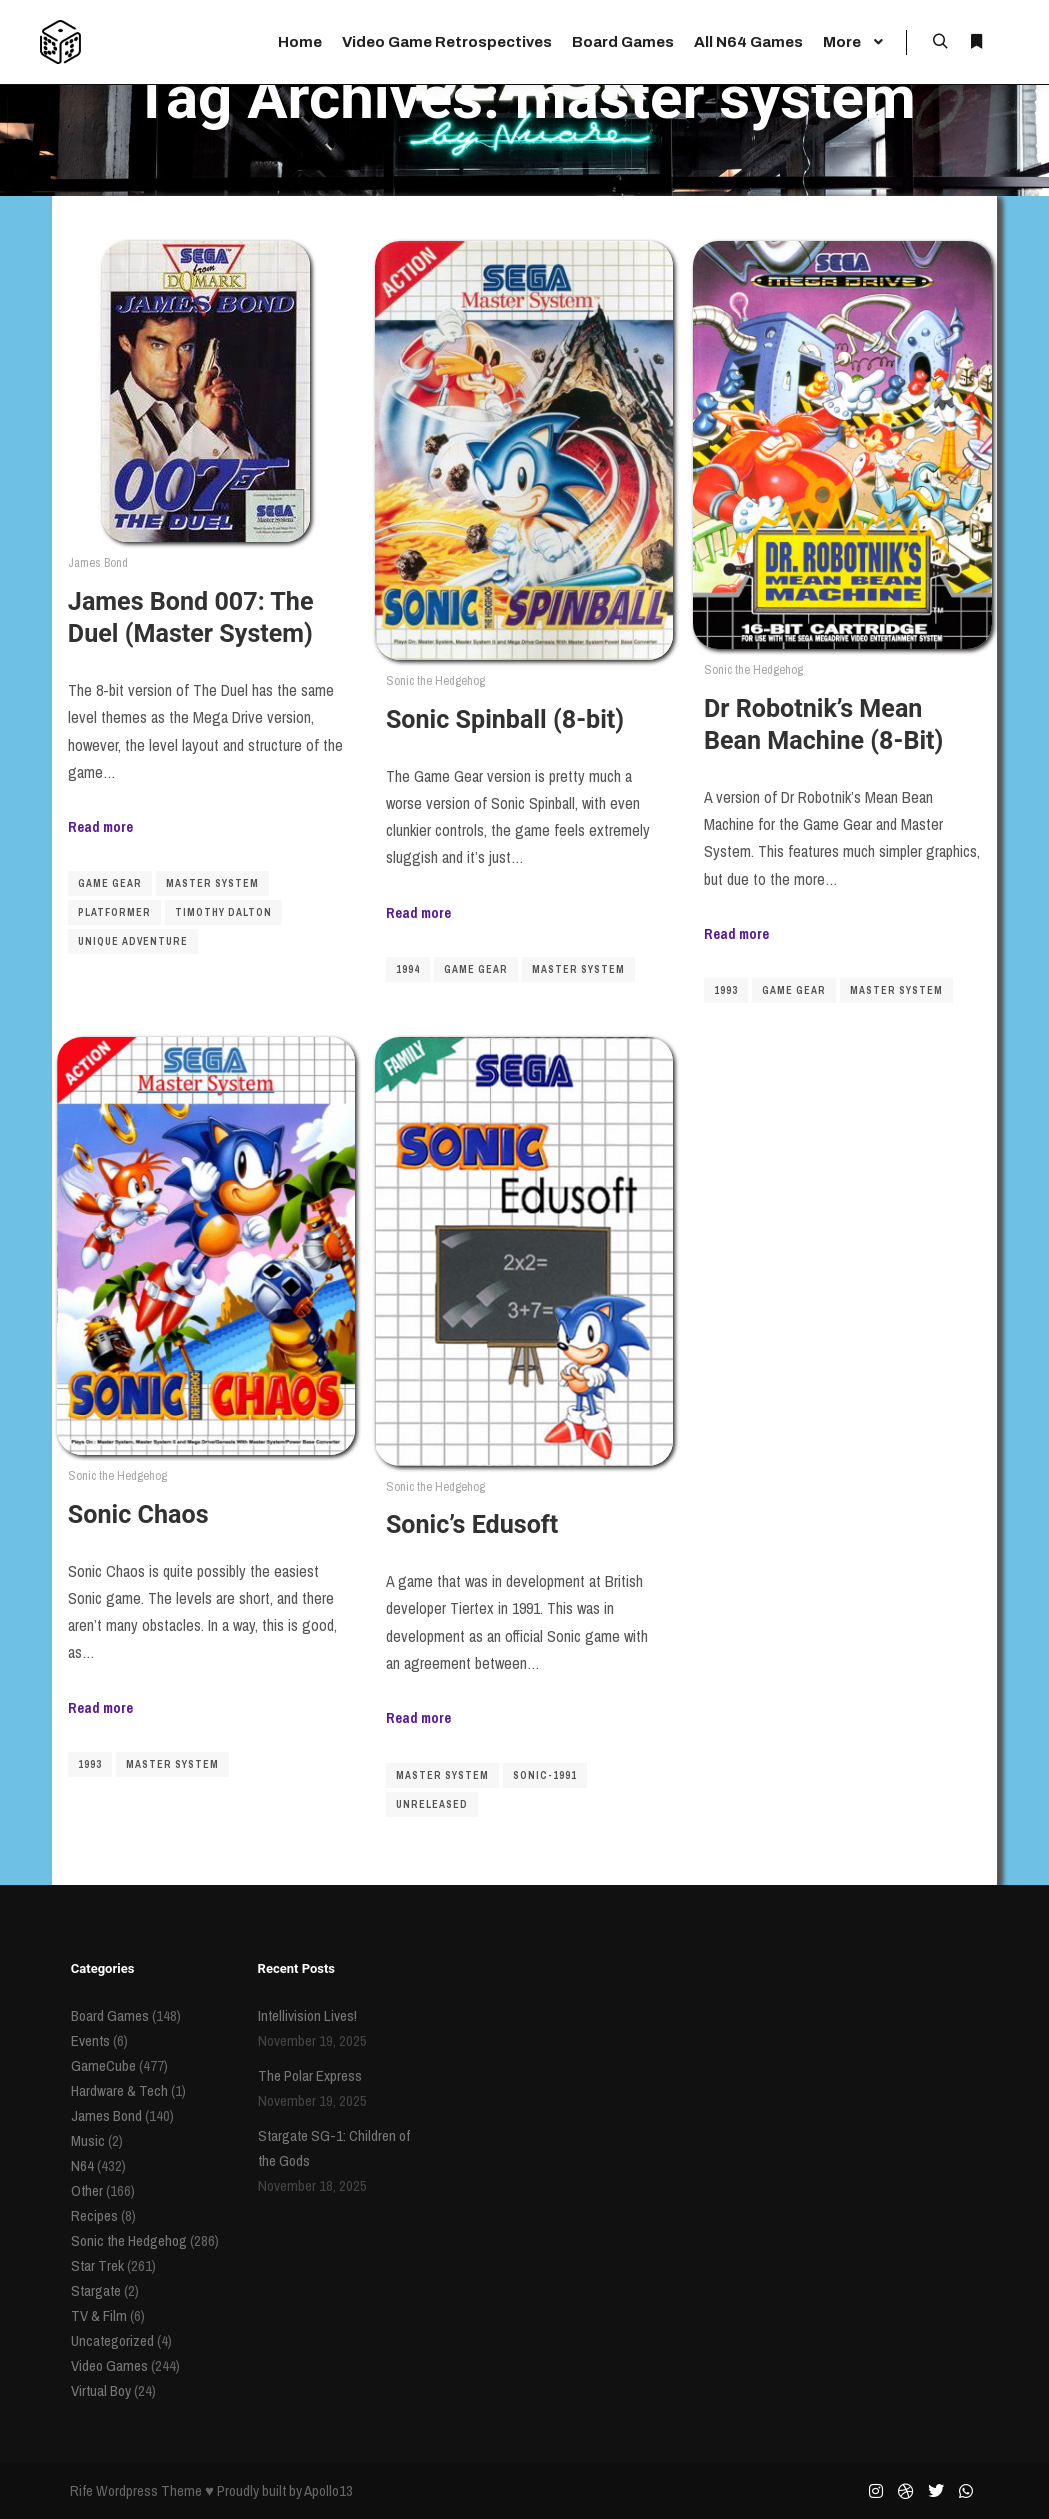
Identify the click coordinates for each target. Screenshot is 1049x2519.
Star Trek (97, 2265)
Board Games (110, 2015)
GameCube (103, 2065)
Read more (100, 826)
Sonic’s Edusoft (472, 1524)
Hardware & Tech (119, 2090)
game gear (110, 883)
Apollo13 (328, 2490)
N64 (82, 2165)
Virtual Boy (101, 2390)
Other (87, 2190)
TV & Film (99, 2315)
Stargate (96, 2290)
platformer (114, 912)
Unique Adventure (133, 941)
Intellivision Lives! (307, 2015)
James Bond (98, 562)
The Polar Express (310, 2075)
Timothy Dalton (223, 912)
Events (90, 2040)
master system (212, 883)
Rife (81, 2490)
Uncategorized (112, 2340)
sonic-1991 (545, 1775)
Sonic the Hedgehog (435, 680)
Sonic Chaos (138, 1514)
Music (88, 2140)
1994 (408, 969)
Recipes (94, 2215)
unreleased (432, 1804)
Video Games (109, 2365)
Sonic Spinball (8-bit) (505, 719)
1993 (726, 990)
